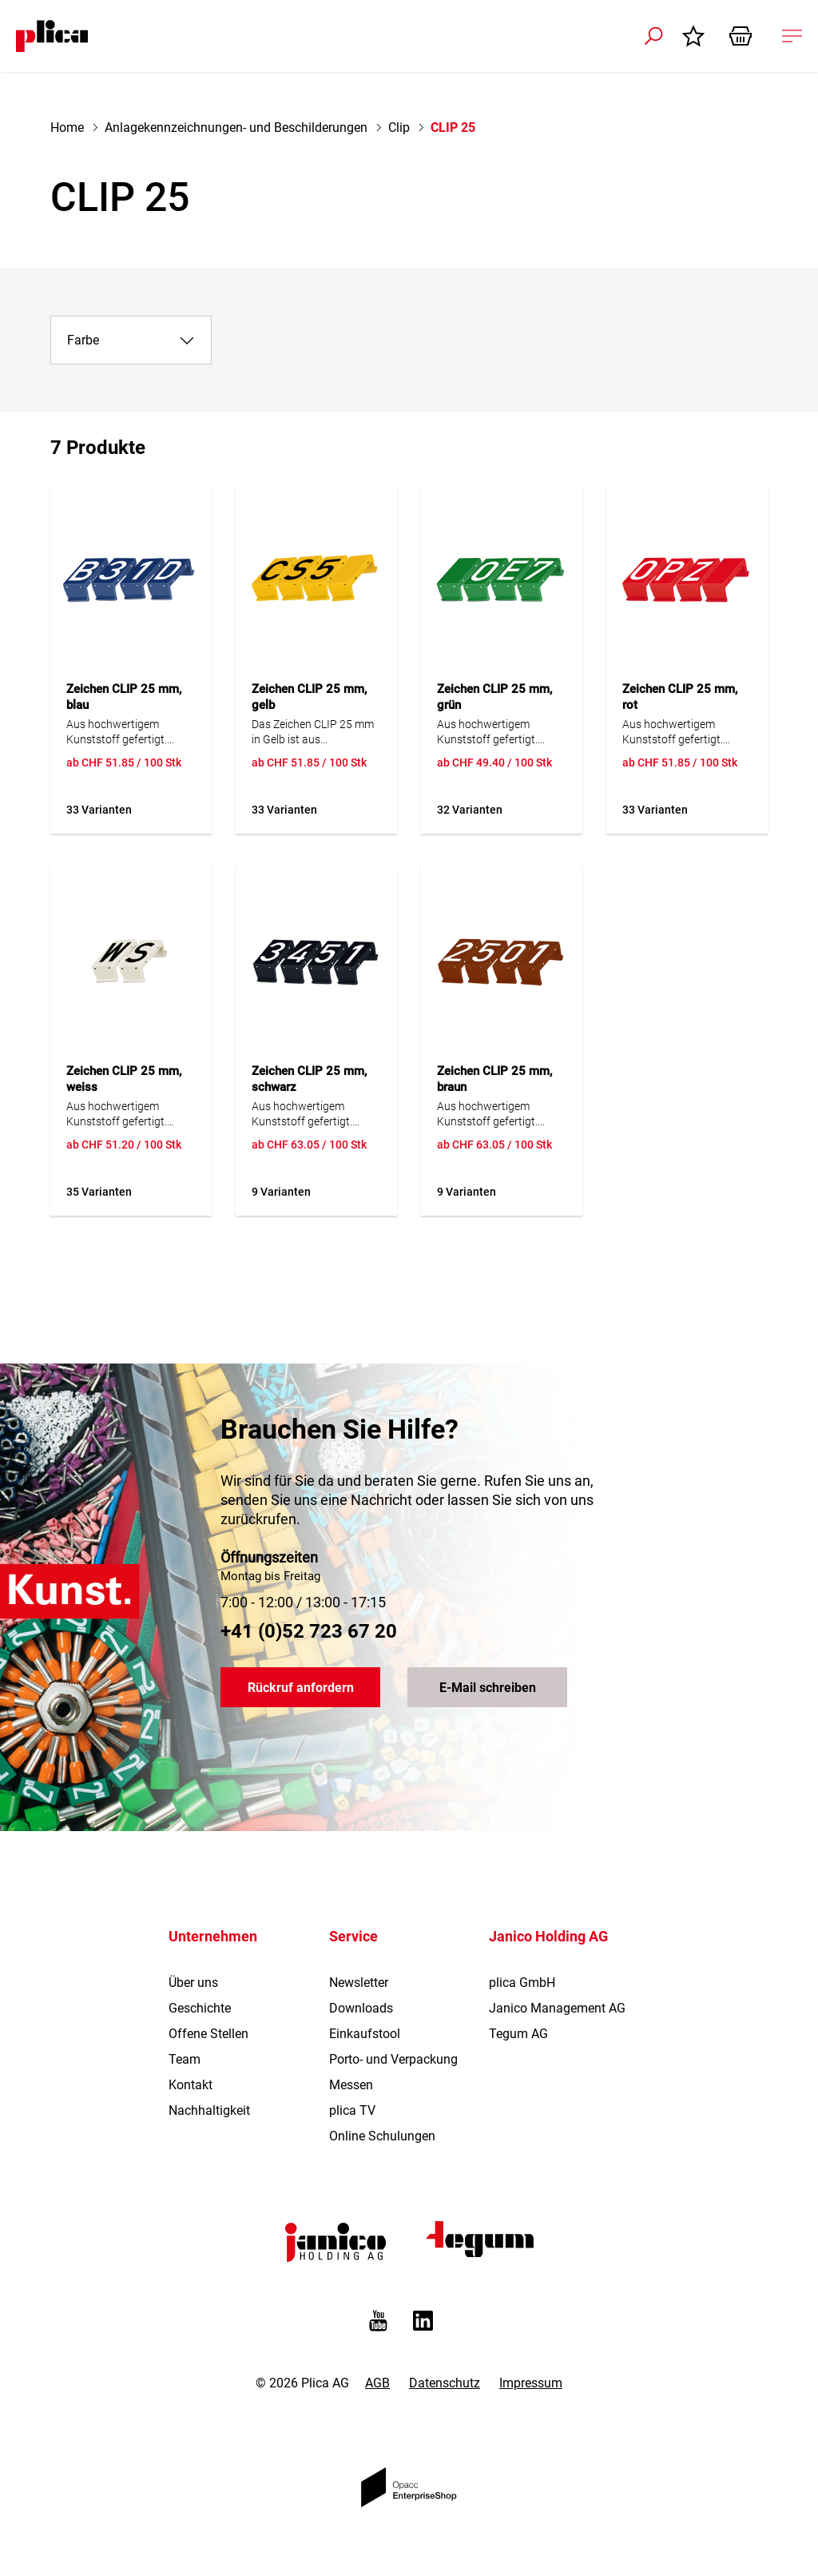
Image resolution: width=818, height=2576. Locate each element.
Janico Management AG (557, 2008)
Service (353, 1936)
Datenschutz (444, 2383)
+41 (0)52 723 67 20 (308, 1631)
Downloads (361, 2008)
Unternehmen (213, 1936)
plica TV (352, 2110)
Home (67, 127)
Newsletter (358, 1982)
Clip (399, 127)
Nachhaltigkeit (209, 2110)
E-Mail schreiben (487, 1687)
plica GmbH (522, 1982)
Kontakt (190, 2084)
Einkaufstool (364, 2033)
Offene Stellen (208, 2033)
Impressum (530, 2383)
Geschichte (200, 2008)
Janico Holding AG (548, 1936)
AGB (377, 2383)
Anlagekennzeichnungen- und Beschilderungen (236, 127)
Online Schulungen (382, 2136)
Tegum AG (518, 2033)
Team (185, 2059)
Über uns (193, 1982)
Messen (351, 2084)
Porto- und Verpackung (393, 2059)
